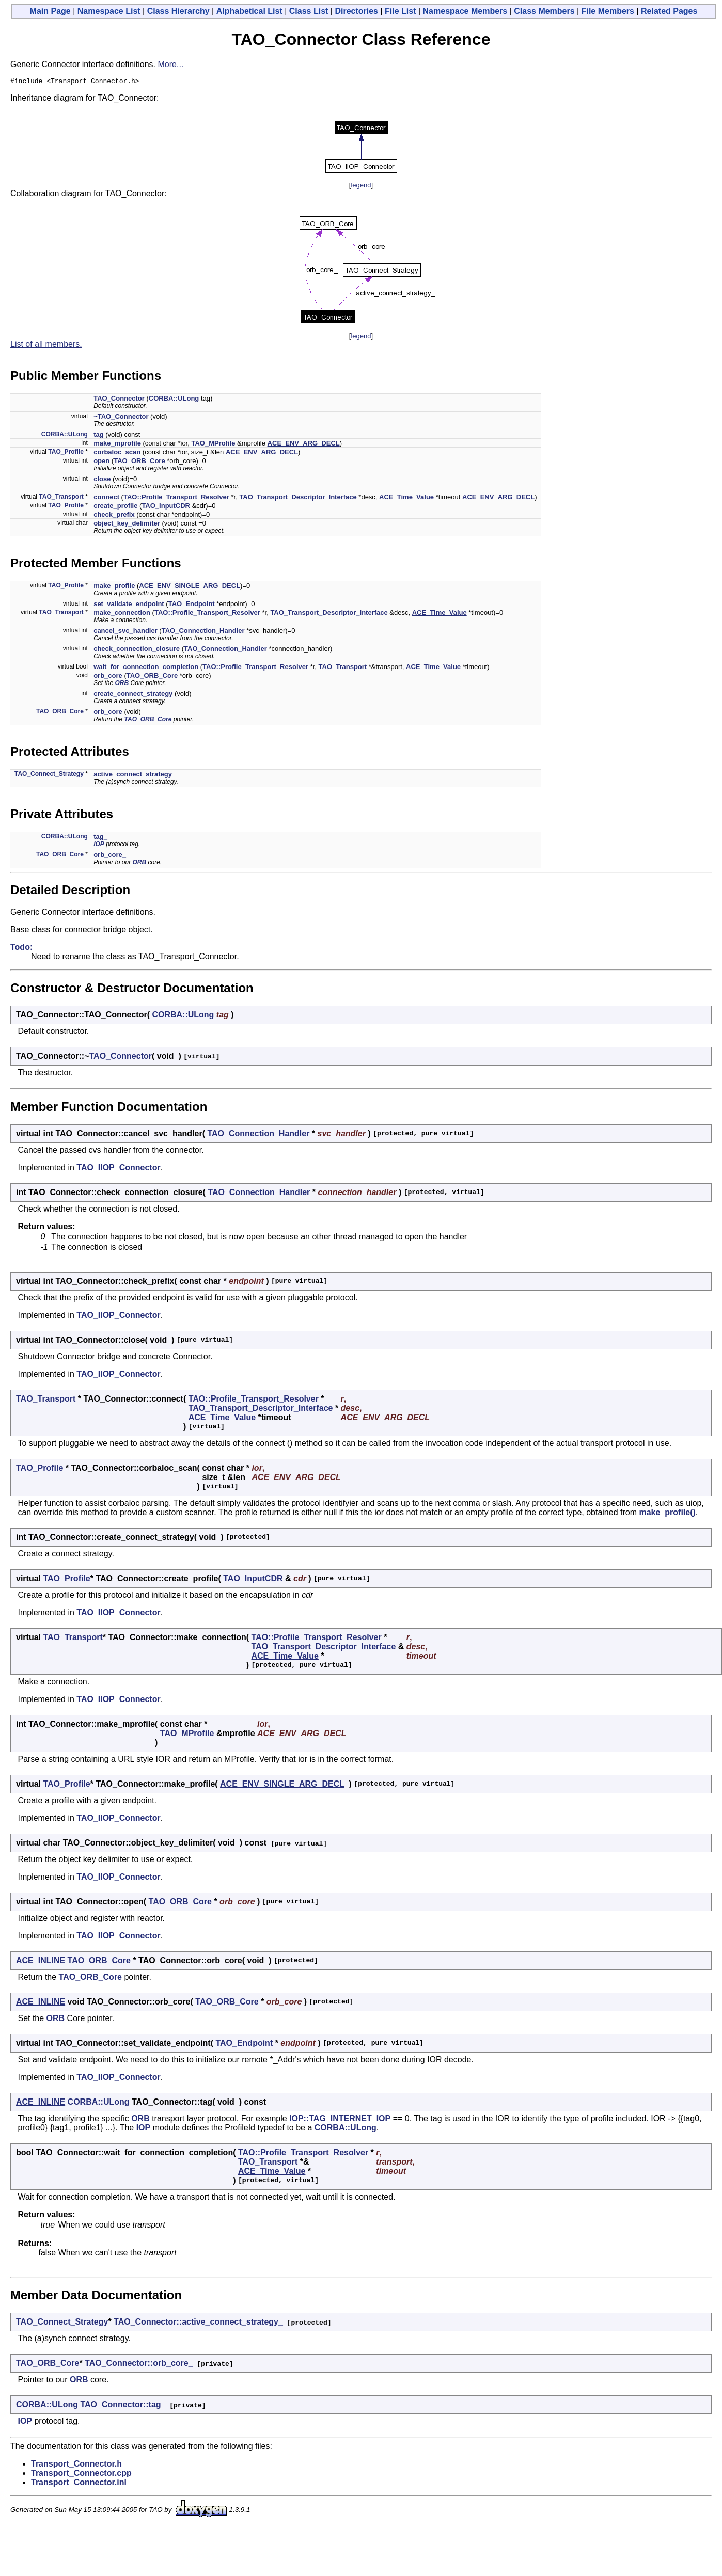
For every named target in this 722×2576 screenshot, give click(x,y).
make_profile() (667, 1513)
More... (170, 64)
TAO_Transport (61, 498)
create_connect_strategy (132, 695)
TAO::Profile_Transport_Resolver (176, 498)
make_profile (114, 587)
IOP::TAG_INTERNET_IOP (339, 2120)
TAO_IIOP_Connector (118, 1169)
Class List (308, 11)
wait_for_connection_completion (145, 668)
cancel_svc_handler (125, 632)
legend (361, 186)
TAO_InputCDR (166, 507)
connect (106, 498)
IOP (98, 845)
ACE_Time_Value (406, 498)
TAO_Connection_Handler (203, 632)
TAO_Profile (65, 453)
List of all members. (46, 345)
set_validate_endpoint (128, 605)
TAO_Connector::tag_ (122, 2406)
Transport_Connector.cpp (81, 2474)
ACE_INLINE (40, 1962)
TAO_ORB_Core (139, 462)
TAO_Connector (119, 400)
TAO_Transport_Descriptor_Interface (297, 498)
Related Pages (669, 11)
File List (400, 11)
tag (98, 436)
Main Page (50, 11)
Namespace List (108, 11)
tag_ (100, 838)
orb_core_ (109, 856)
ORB (122, 684)
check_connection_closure (136, 650)
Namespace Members (465, 11)
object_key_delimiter (126, 525)
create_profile (115, 507)
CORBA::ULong (174, 400)
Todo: (21, 948)
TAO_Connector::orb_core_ (139, 2364)
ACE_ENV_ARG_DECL (304, 445)
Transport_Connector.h (76, 2465)
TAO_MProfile (213, 445)
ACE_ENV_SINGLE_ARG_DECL (189, 587)
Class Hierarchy (178, 11)
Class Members (544, 11)
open (101, 462)
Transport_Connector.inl (79, 2483)
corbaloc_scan (116, 453)
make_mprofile (117, 445)
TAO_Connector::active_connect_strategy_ (198, 2323)
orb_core (107, 677)
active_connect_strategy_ (134, 776)
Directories (356, 11)
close (102, 480)
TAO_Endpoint (191, 605)
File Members (608, 11)
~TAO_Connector (120, 418)
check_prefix (114, 516)
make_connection (121, 614)
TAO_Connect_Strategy (49, 775)
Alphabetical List (249, 11)
